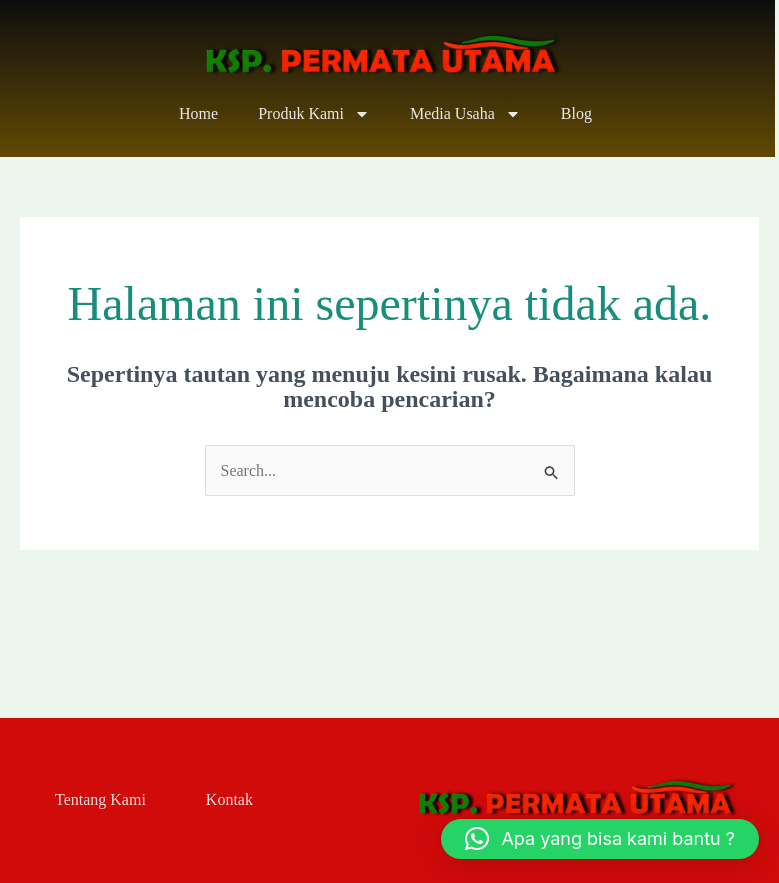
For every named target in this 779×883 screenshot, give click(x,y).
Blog (576, 113)
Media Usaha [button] (465, 114)
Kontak (229, 799)
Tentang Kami (100, 799)
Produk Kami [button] (314, 114)
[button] (600, 839)
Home (198, 113)
